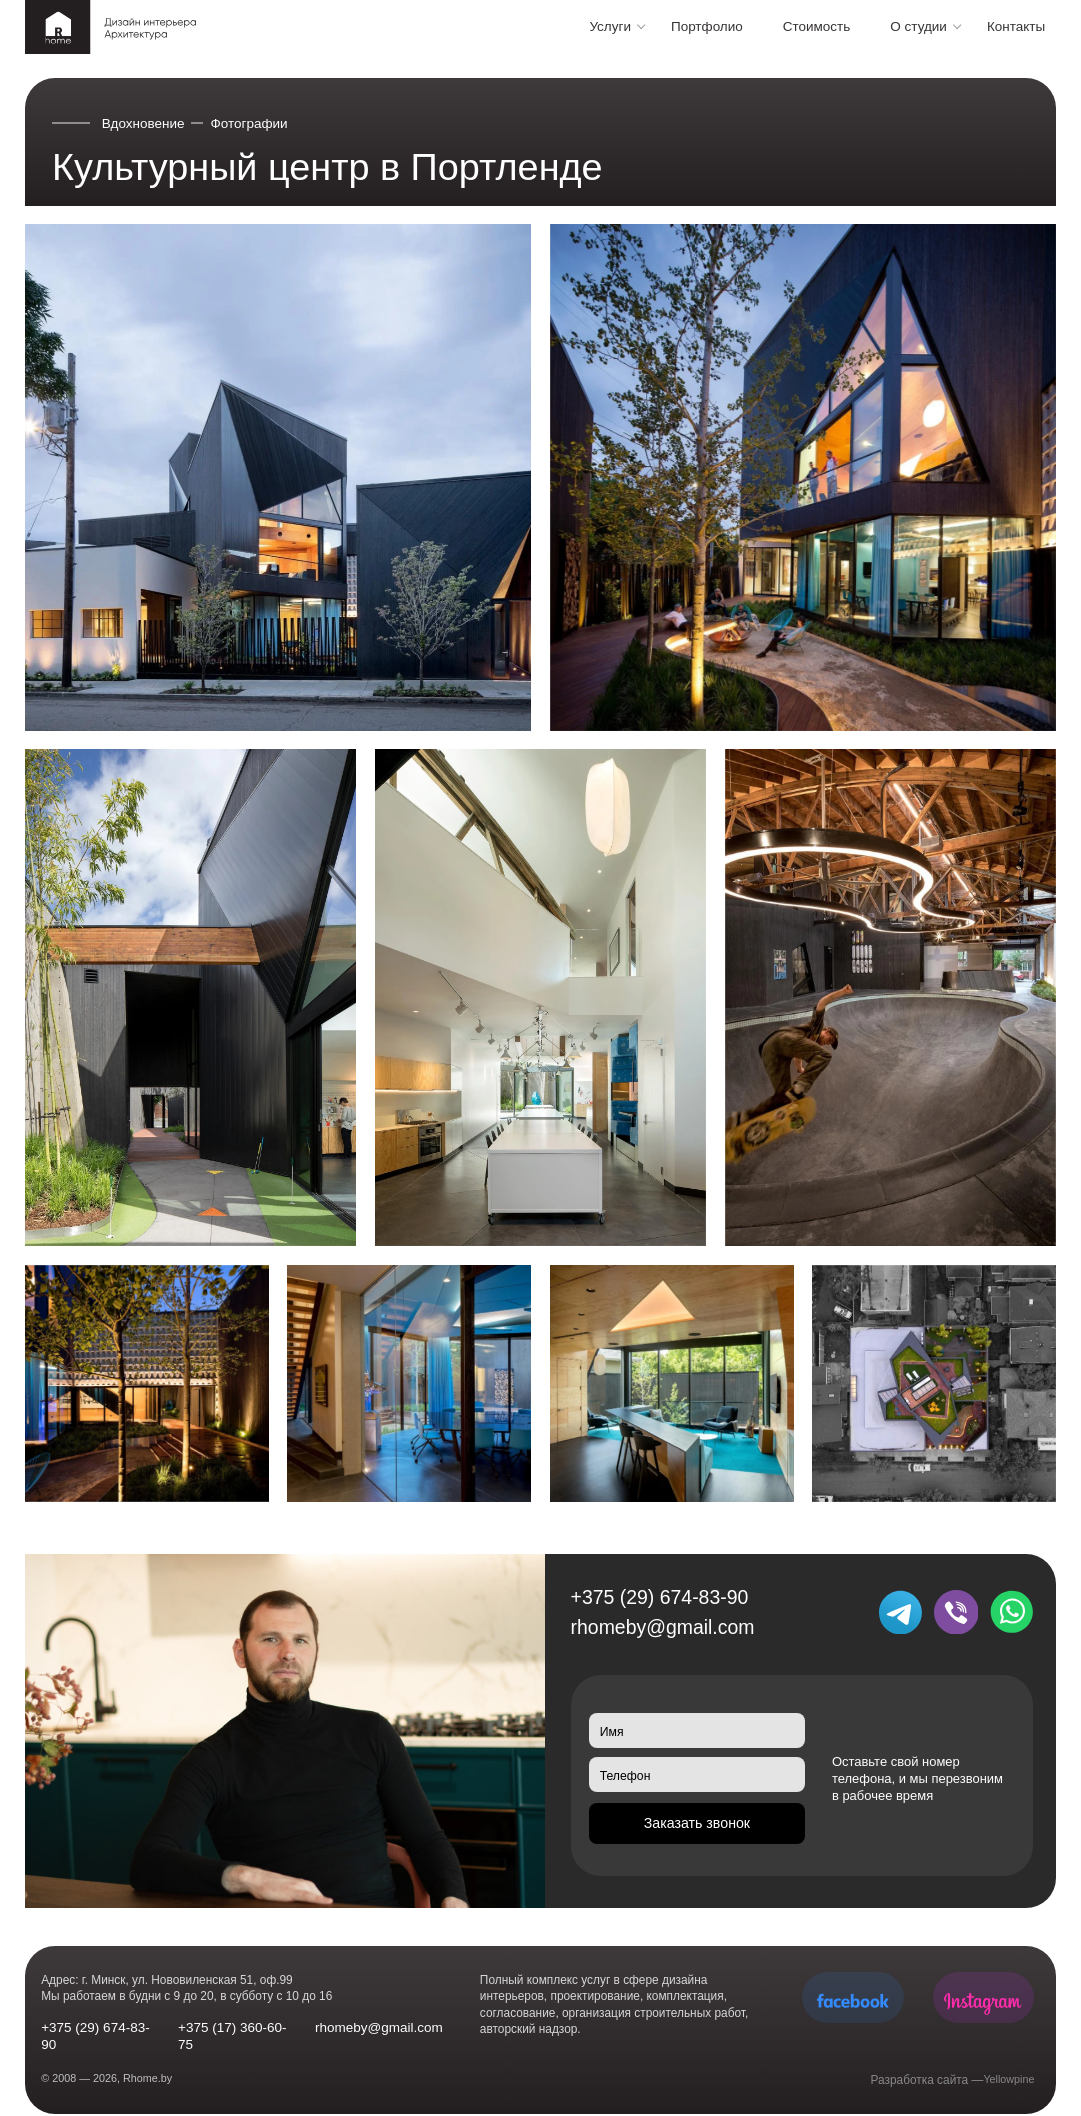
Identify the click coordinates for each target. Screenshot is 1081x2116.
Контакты (1016, 26)
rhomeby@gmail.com (663, 1627)
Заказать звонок (696, 1826)
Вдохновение (143, 123)
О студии (918, 26)
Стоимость (817, 26)
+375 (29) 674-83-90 (660, 1597)
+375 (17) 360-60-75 (232, 2036)
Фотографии (249, 123)
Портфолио (707, 26)
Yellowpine (1006, 2080)
